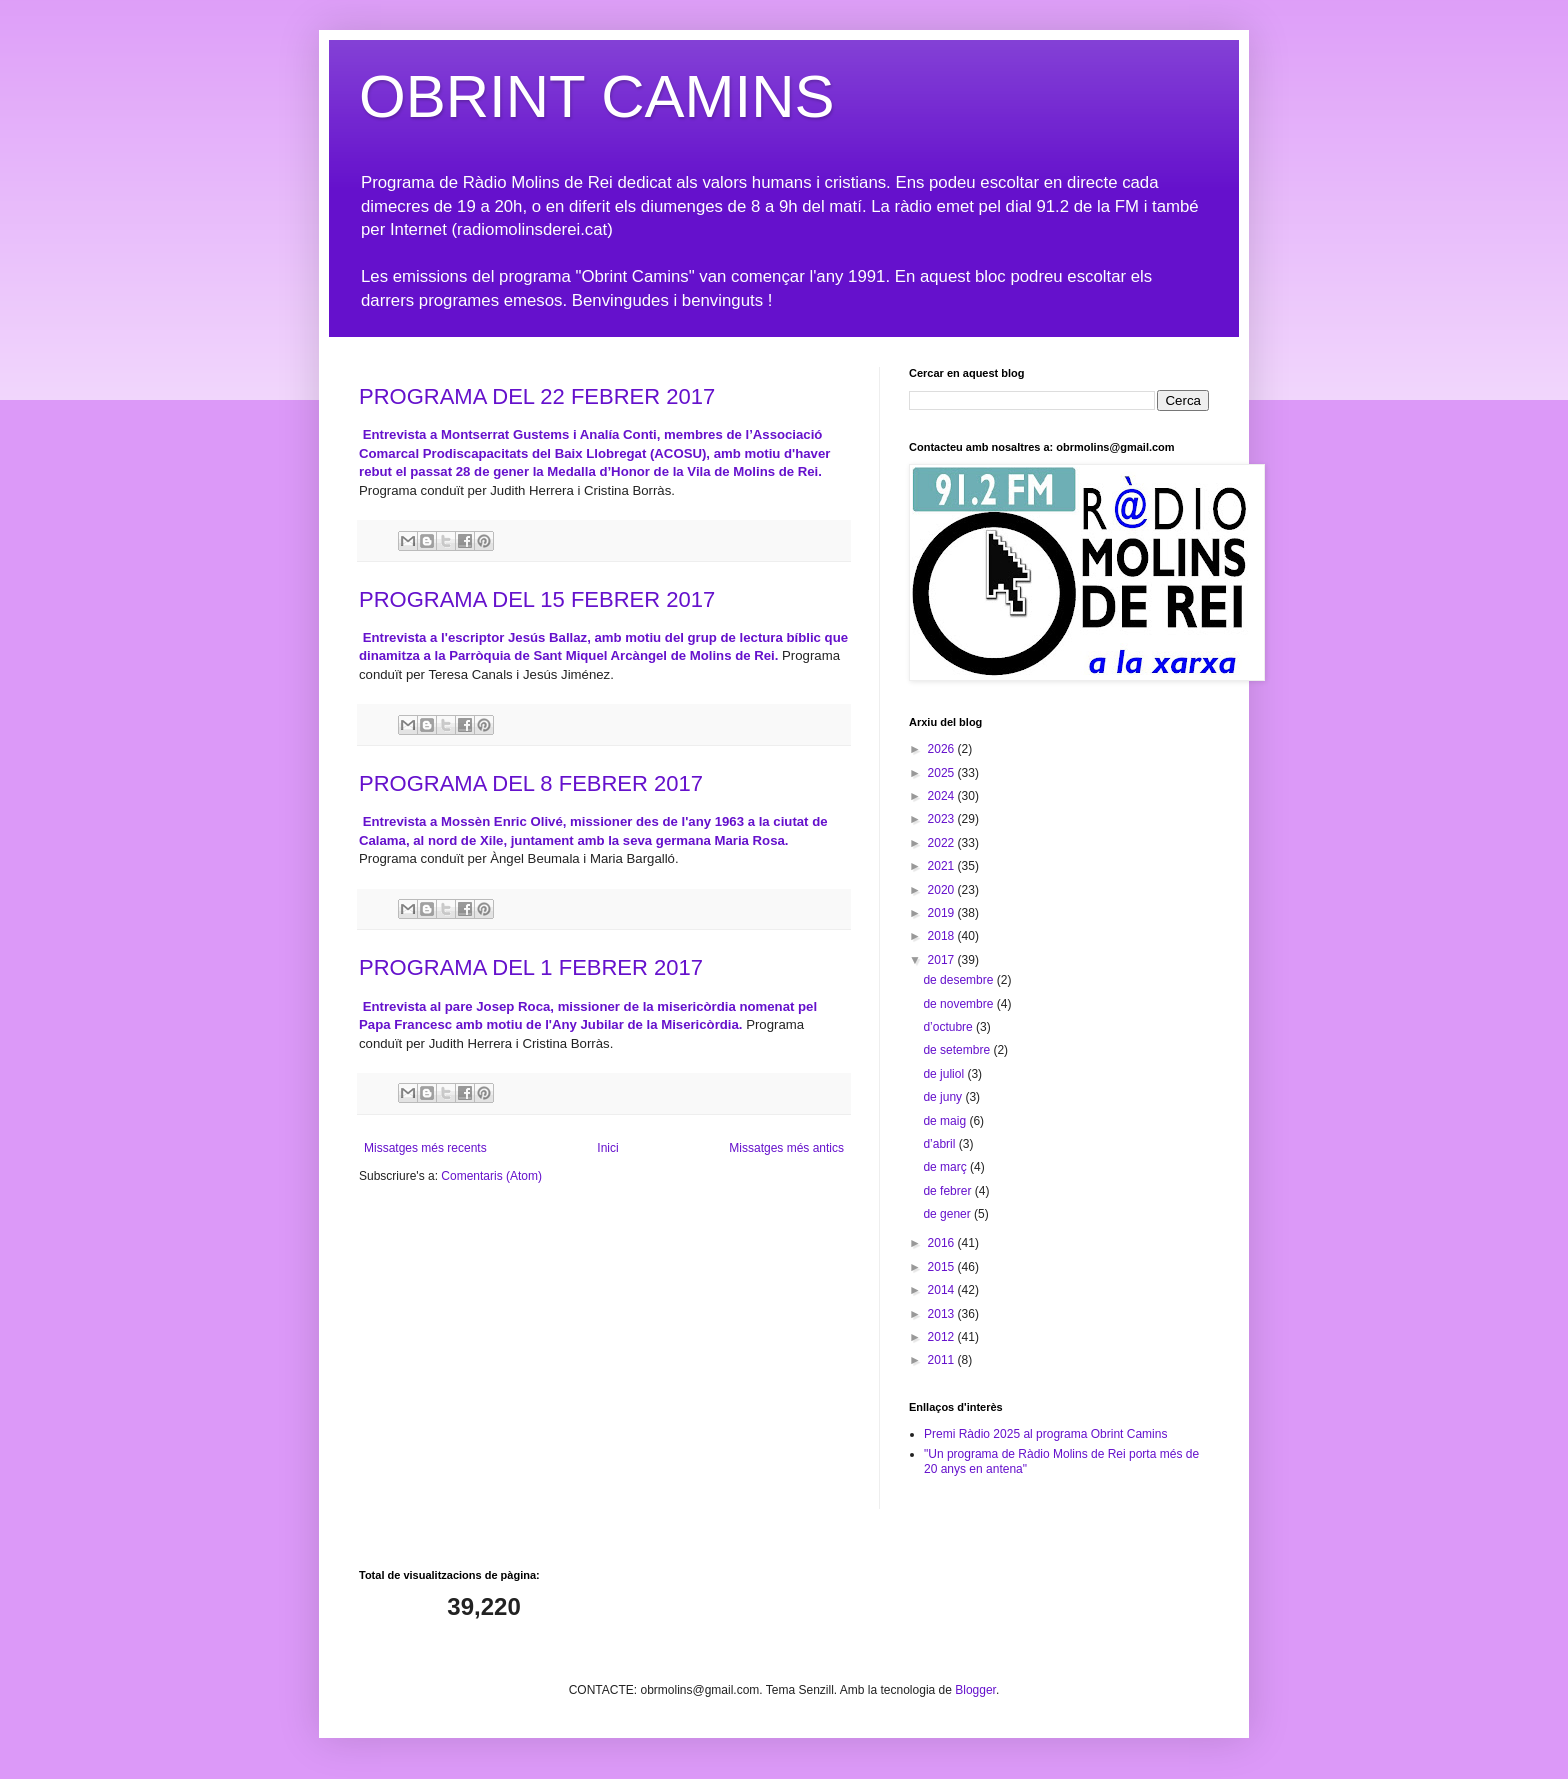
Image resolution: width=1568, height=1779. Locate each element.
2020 (943, 890)
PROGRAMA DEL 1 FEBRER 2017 (531, 967)
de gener (948, 1214)
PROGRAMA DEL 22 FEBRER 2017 (537, 396)
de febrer (948, 1191)
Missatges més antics (786, 1148)
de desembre (959, 980)
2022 (943, 843)
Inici (607, 1148)
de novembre (959, 1004)
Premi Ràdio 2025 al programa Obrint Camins (1045, 1434)
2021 (943, 866)
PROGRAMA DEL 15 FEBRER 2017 (537, 599)
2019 (943, 913)
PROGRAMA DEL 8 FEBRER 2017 (531, 783)
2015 (943, 1267)
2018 (943, 936)
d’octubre (949, 1027)
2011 (943, 1360)
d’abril (940, 1144)
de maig (946, 1121)
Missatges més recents (425, 1148)
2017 (943, 960)
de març (946, 1167)
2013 (943, 1314)
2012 (943, 1337)
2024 (943, 796)
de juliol (945, 1074)
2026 (943, 749)
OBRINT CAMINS (597, 96)
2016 (943, 1243)
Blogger (975, 1690)
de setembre (958, 1050)
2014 (943, 1290)
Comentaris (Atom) (491, 1176)
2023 (943, 819)
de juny (944, 1097)
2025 (943, 773)
